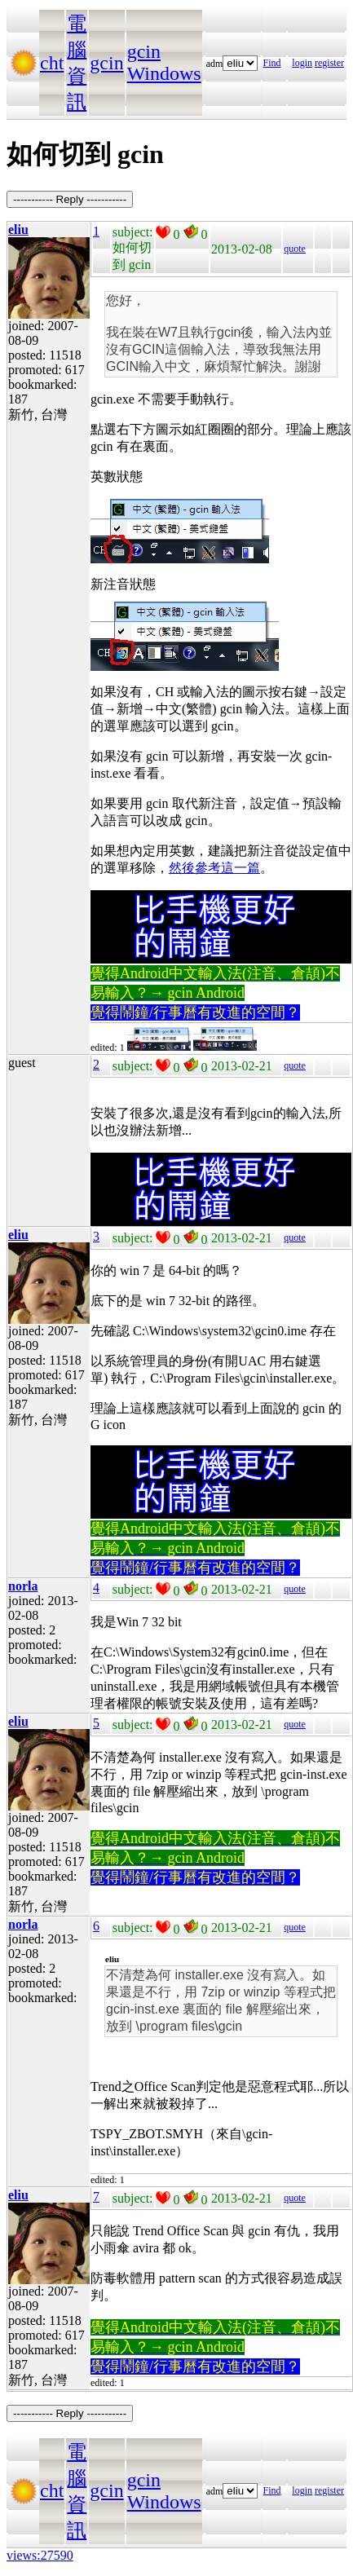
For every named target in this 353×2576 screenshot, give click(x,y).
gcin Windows (164, 62)
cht (52, 62)
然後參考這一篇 (214, 868)
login (302, 62)
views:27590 (40, 2555)
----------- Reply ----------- (69, 199)
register (329, 62)
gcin (106, 62)
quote (295, 248)
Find (272, 62)
